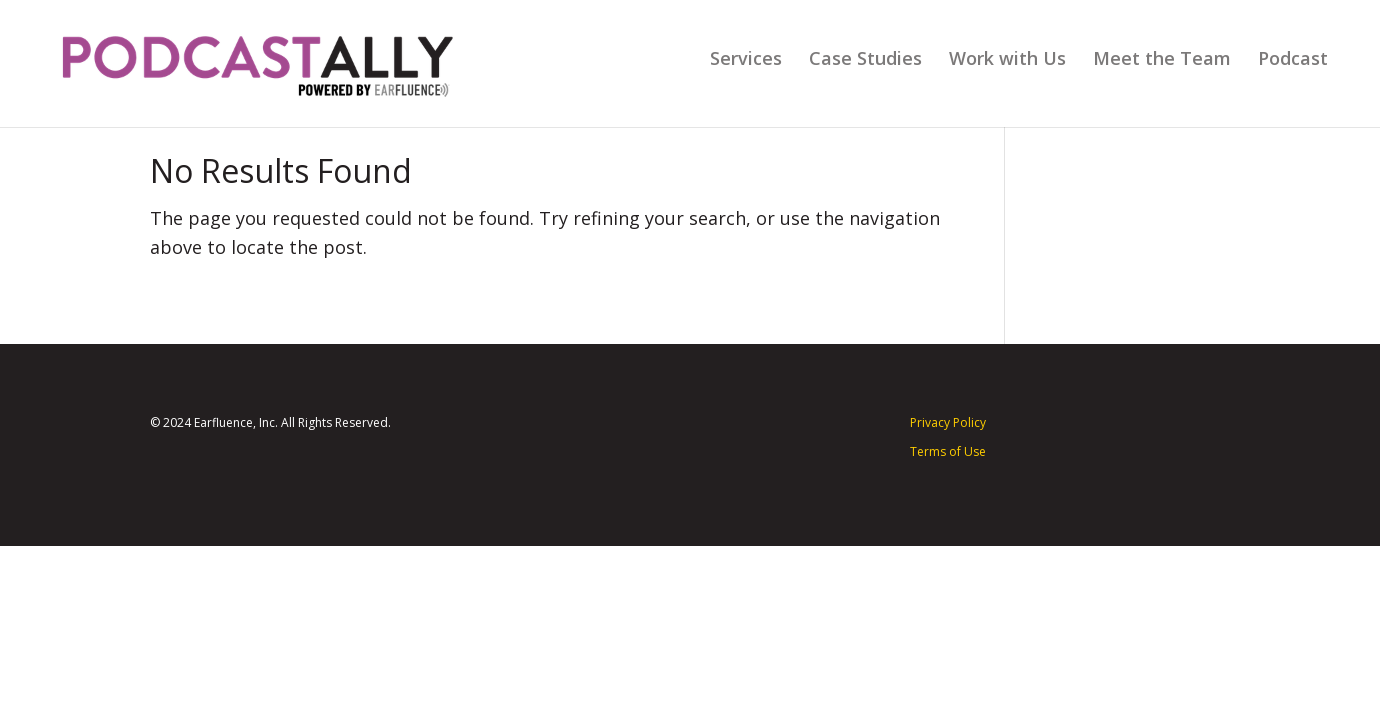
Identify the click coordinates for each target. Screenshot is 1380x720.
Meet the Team (1162, 60)
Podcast (1293, 60)
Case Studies (865, 60)
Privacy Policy (948, 422)
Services (746, 60)
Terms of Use (948, 451)
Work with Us (1007, 60)
